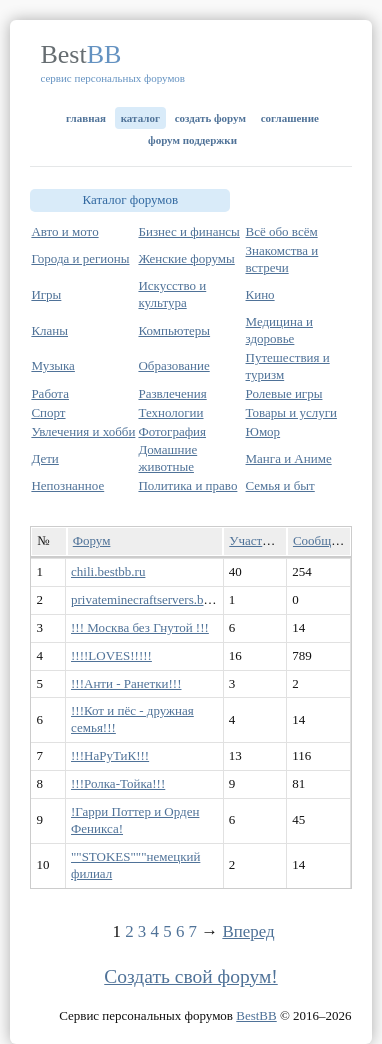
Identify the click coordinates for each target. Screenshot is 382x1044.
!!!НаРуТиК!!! (110, 755)
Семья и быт (280, 485)
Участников (261, 540)
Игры (46, 294)
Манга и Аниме (289, 458)
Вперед (248, 931)
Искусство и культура (172, 294)
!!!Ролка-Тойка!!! (118, 783)
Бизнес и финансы (188, 231)
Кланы (49, 330)
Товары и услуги (291, 412)
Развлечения (172, 393)
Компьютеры (174, 330)
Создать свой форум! (190, 976)
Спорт (48, 412)
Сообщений (325, 540)
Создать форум (210, 118)
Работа (50, 393)
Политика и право (187, 485)
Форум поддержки (192, 140)
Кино (260, 294)
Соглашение (290, 118)
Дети (44, 458)
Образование (173, 365)
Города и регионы (80, 258)
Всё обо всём (282, 231)
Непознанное (67, 485)
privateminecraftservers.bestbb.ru (158, 599)
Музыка (53, 365)
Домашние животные (167, 458)
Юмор (263, 431)
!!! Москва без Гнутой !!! (140, 627)
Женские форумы (186, 258)
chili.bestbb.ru (108, 571)
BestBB (256, 1015)
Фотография (172, 431)
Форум (92, 540)
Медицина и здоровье (279, 330)
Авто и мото (64, 231)
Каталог (140, 118)
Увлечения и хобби (83, 431)
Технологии (170, 412)
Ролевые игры (284, 393)
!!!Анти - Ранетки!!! (126, 683)
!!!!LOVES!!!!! (111, 655)
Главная (86, 118)
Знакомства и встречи (282, 259)
